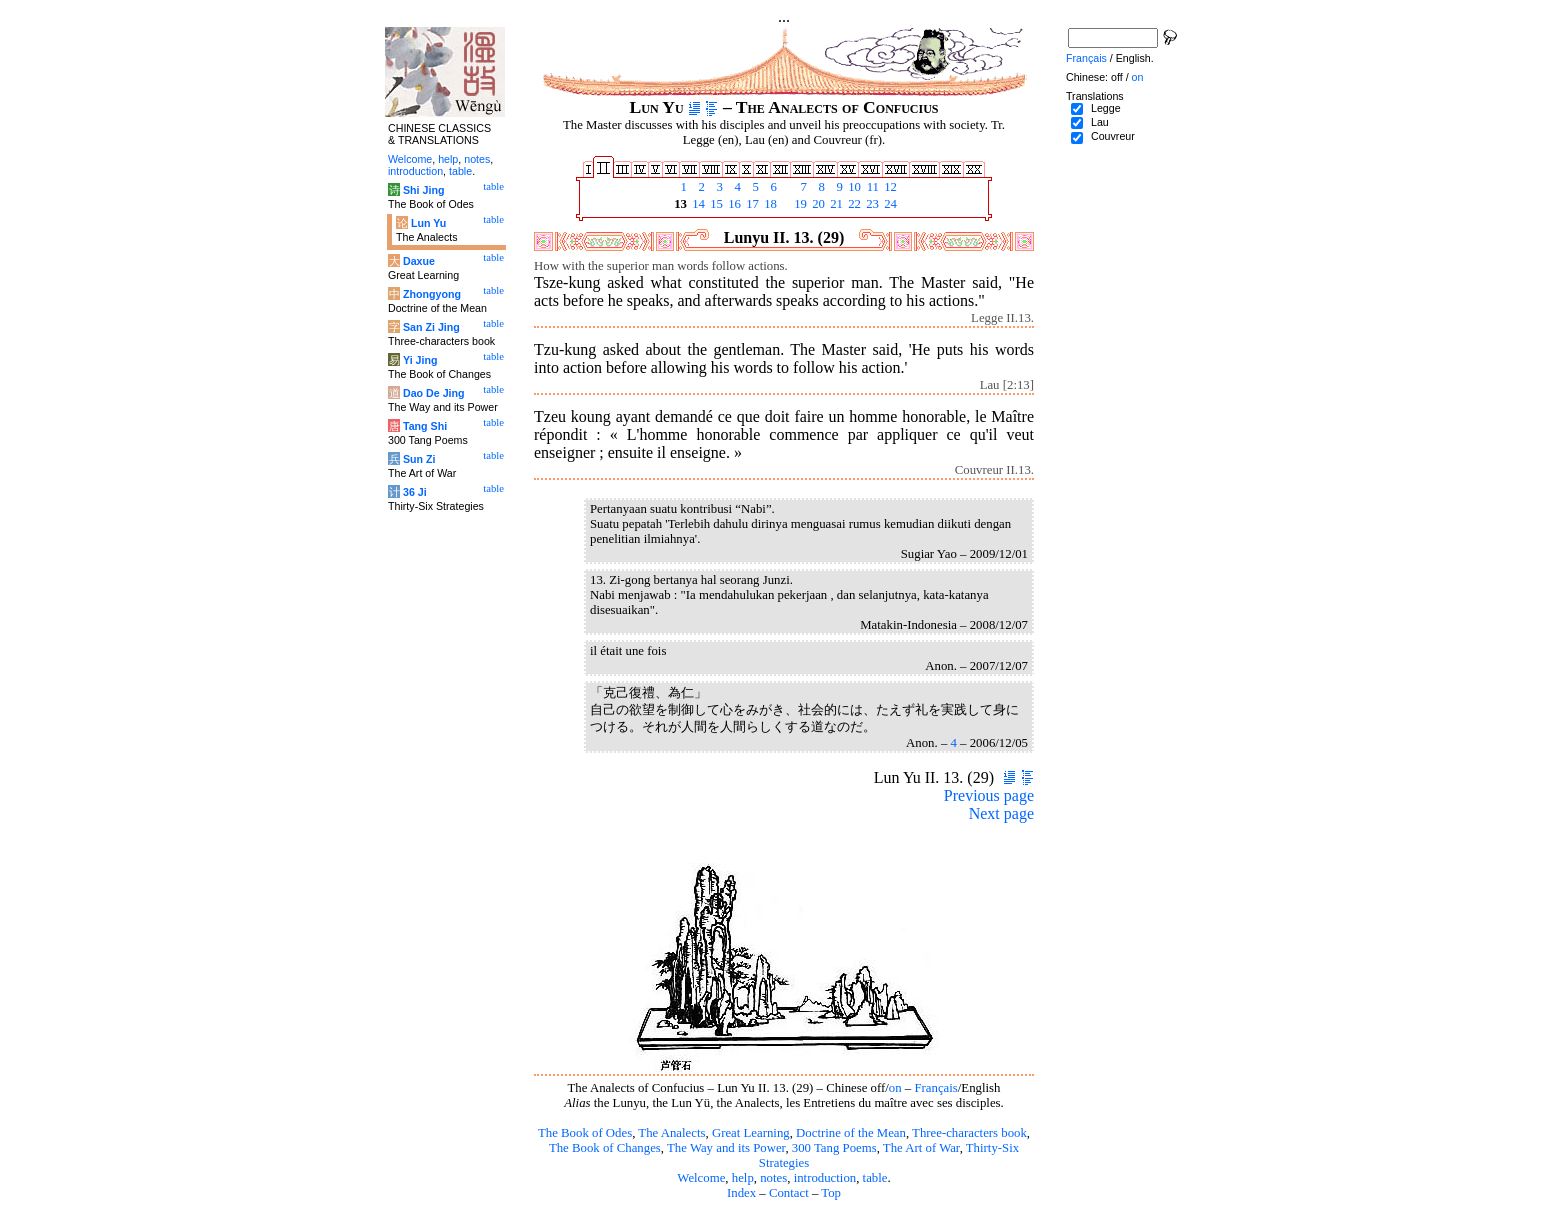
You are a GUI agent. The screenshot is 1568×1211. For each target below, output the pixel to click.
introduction (825, 1178)
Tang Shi (425, 426)
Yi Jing (420, 360)
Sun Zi (419, 459)
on (895, 1088)
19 (799, 204)
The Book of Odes (585, 1133)
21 (835, 204)
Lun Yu (428, 223)
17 (751, 204)
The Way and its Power (726, 1148)
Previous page (989, 795)
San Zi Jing (431, 327)
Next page (1001, 813)
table (875, 1178)
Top (831, 1193)
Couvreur (1113, 136)
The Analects (671, 1133)
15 (715, 204)
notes (773, 1178)
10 (853, 187)
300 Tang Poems (834, 1148)
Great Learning (751, 1133)
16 (733, 204)
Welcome (701, 1178)
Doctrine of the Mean (851, 1133)
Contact (789, 1193)
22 (853, 204)
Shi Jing (423, 190)
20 (817, 204)
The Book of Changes (605, 1148)
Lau (1100, 122)
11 (871, 187)
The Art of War (921, 1148)
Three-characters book (969, 1133)
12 (889, 187)
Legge (1106, 108)
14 (697, 204)
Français (935, 1088)
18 (769, 204)
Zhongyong (432, 294)
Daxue (419, 261)
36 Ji (415, 492)
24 (889, 204)
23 (871, 204)
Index (741, 1193)
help (743, 1178)
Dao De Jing (434, 393)
